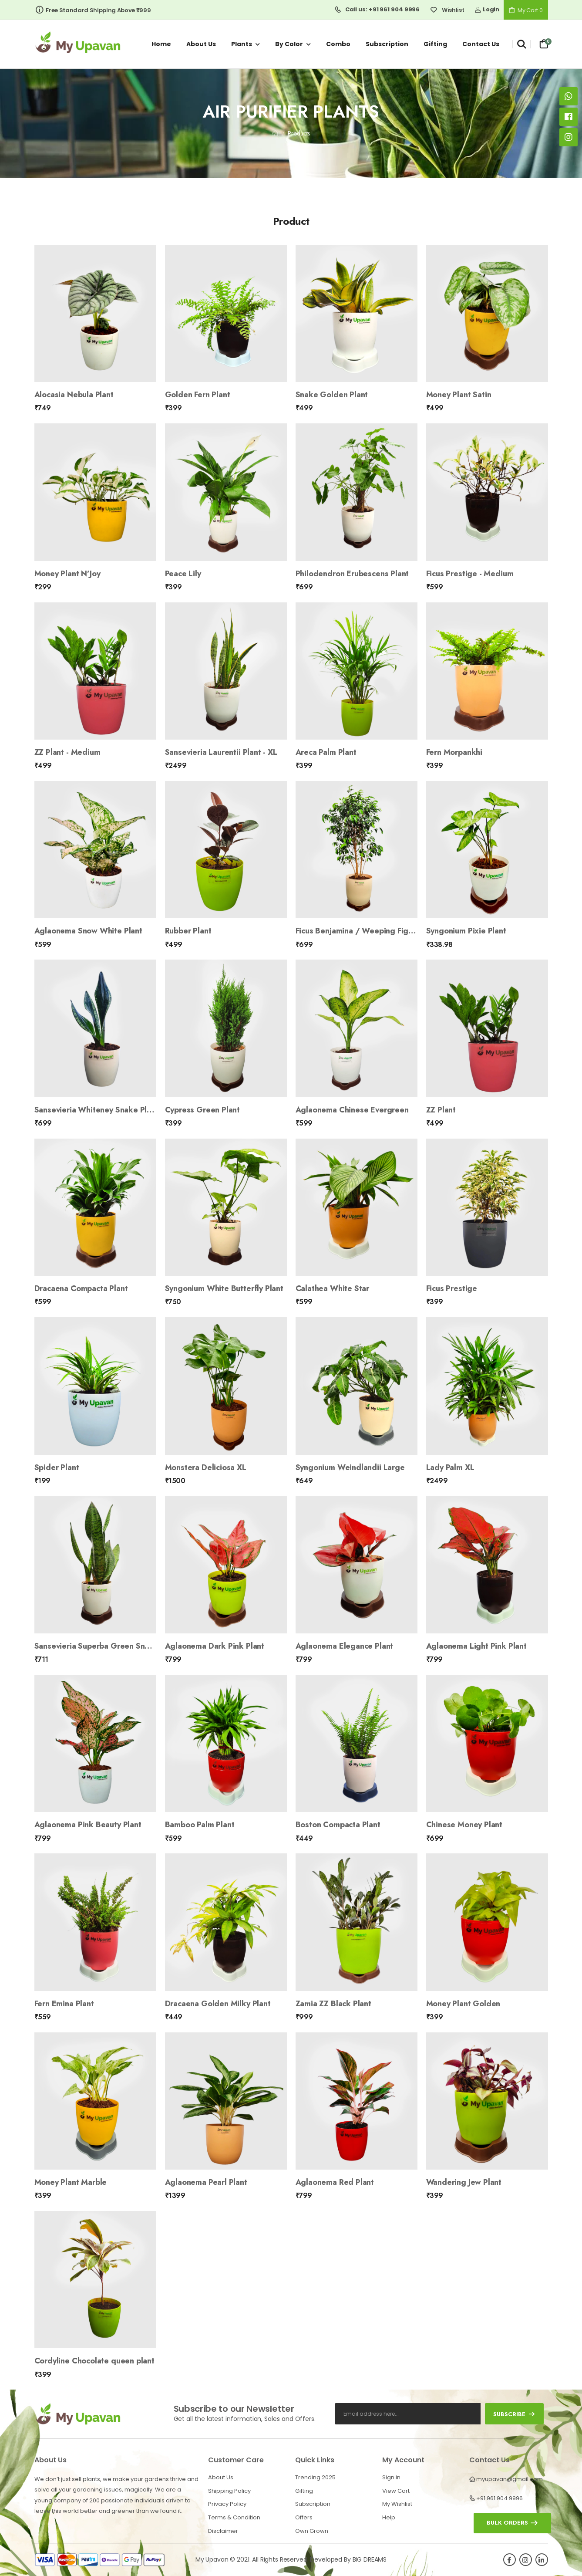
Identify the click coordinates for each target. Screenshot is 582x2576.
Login (487, 9)
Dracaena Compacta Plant (81, 1288)
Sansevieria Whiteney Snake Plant (96, 1110)
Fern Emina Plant (64, 2003)
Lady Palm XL (450, 1467)
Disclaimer (223, 2531)
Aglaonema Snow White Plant (88, 930)
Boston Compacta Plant (338, 1824)
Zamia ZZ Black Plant (333, 2003)
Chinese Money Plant (464, 1824)
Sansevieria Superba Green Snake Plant (106, 1646)
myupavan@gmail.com (509, 2479)
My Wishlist (397, 2504)
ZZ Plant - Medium (67, 752)
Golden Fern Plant (197, 394)
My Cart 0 (526, 10)
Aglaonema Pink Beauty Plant (87, 1824)
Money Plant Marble (70, 2182)
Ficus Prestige (451, 1288)
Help (388, 2517)
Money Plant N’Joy (67, 573)
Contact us (480, 44)
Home (161, 44)
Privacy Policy (227, 2504)
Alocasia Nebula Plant (74, 394)
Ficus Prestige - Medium (470, 573)
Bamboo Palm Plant (200, 1824)
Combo (338, 44)
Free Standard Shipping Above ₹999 (93, 10)
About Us (220, 2477)
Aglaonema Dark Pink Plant (215, 1646)
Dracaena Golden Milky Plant (218, 2003)
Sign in (391, 2477)
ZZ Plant (441, 1110)
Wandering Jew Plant (464, 2182)
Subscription (387, 44)
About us (201, 44)
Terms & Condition (234, 2517)
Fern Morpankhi (454, 752)
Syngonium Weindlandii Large (350, 1467)
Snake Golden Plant (332, 394)
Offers (304, 2517)
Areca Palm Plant (326, 752)
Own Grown (311, 2531)
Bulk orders (507, 2523)
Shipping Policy (229, 2491)
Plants (241, 44)
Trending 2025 (315, 2477)
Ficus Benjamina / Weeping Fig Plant (362, 930)
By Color (289, 44)
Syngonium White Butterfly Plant (224, 1288)
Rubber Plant (188, 930)
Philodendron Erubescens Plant (352, 573)
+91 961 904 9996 (499, 2498)
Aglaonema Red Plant (335, 2182)
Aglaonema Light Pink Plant (476, 1646)
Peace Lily (183, 573)
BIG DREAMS (370, 2559)
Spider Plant (56, 1467)
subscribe (514, 2414)
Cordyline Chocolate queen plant (94, 2360)
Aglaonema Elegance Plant (345, 1646)
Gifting (435, 44)
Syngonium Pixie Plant (466, 930)
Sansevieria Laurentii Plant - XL (221, 752)
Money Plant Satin (458, 394)
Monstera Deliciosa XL (205, 1467)
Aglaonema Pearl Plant (206, 2182)
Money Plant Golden (463, 2003)
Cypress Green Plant (202, 1110)
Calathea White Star (333, 1288)
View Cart (396, 2491)
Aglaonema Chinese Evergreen (352, 1110)
